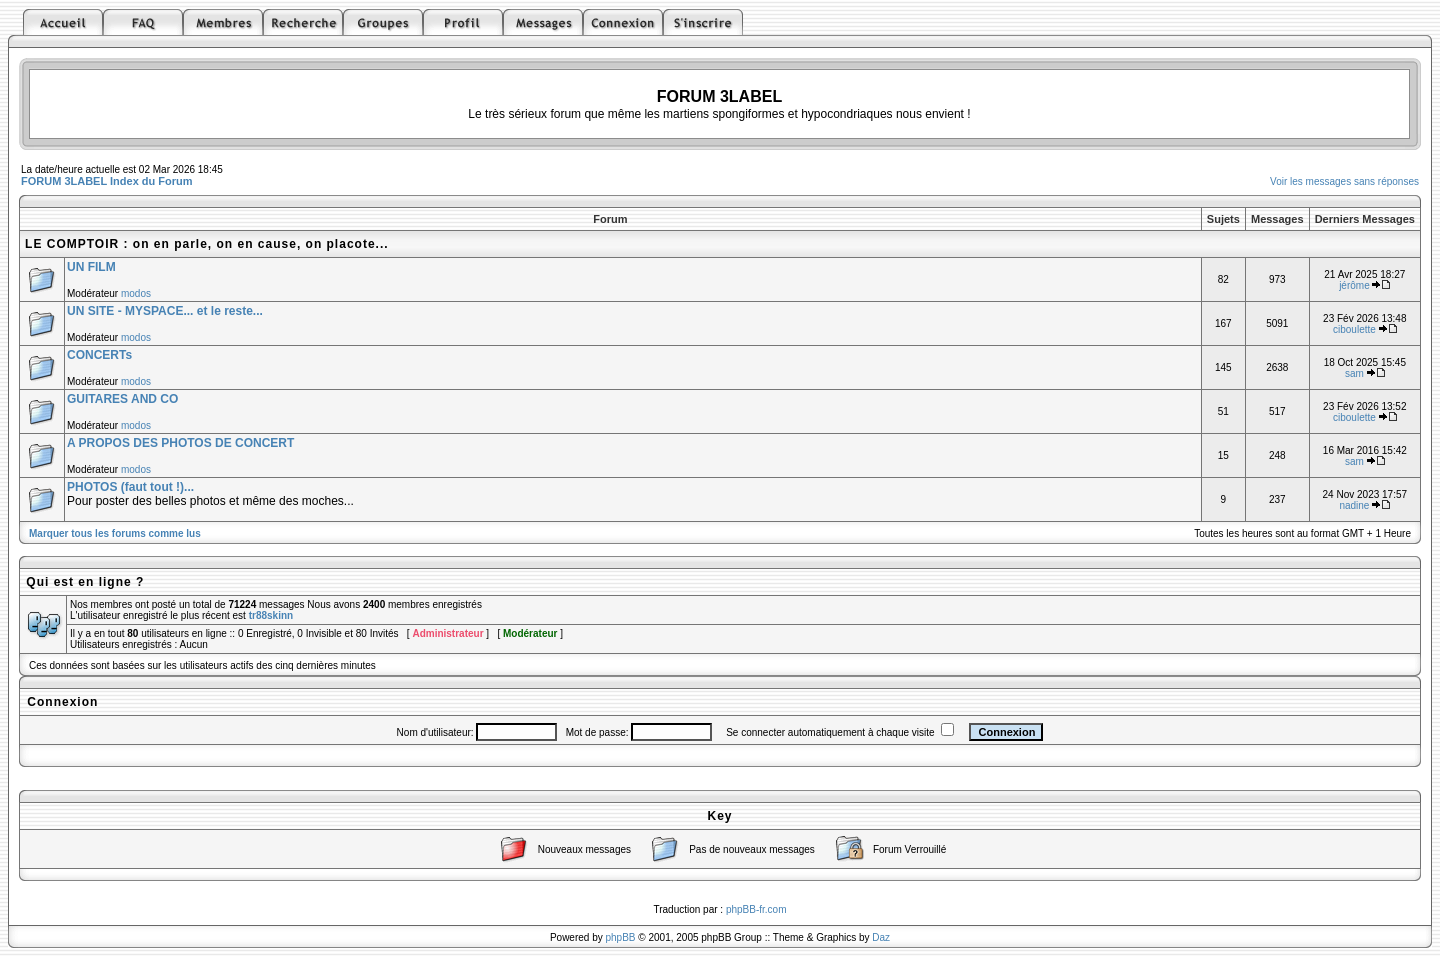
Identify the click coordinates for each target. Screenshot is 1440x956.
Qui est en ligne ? (85, 582)
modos (136, 293)
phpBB (621, 937)
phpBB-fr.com (756, 909)
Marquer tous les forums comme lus (115, 533)
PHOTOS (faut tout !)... (130, 487)
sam (1354, 373)
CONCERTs (99, 355)
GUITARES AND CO (122, 399)
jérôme (1354, 285)
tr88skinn (271, 615)
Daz (881, 937)
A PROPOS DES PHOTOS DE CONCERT (180, 443)
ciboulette (1354, 329)
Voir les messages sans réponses (1344, 181)
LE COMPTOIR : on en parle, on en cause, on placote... (207, 244)
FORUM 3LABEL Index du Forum (107, 181)
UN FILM (91, 267)
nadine (1354, 505)
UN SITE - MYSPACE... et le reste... (165, 311)
